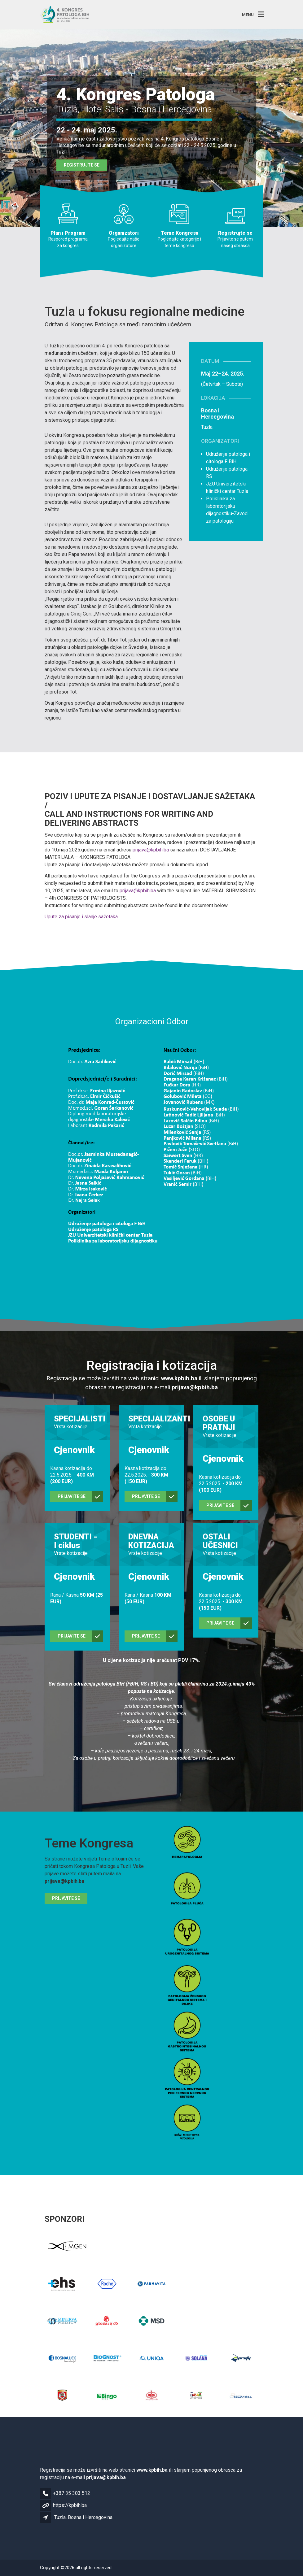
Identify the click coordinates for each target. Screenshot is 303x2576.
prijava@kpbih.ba (151, 850)
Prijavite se (66, 1898)
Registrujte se (81, 165)
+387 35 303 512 (71, 2493)
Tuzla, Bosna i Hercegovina (83, 2517)
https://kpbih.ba (70, 2505)
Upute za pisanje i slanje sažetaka (81, 917)
